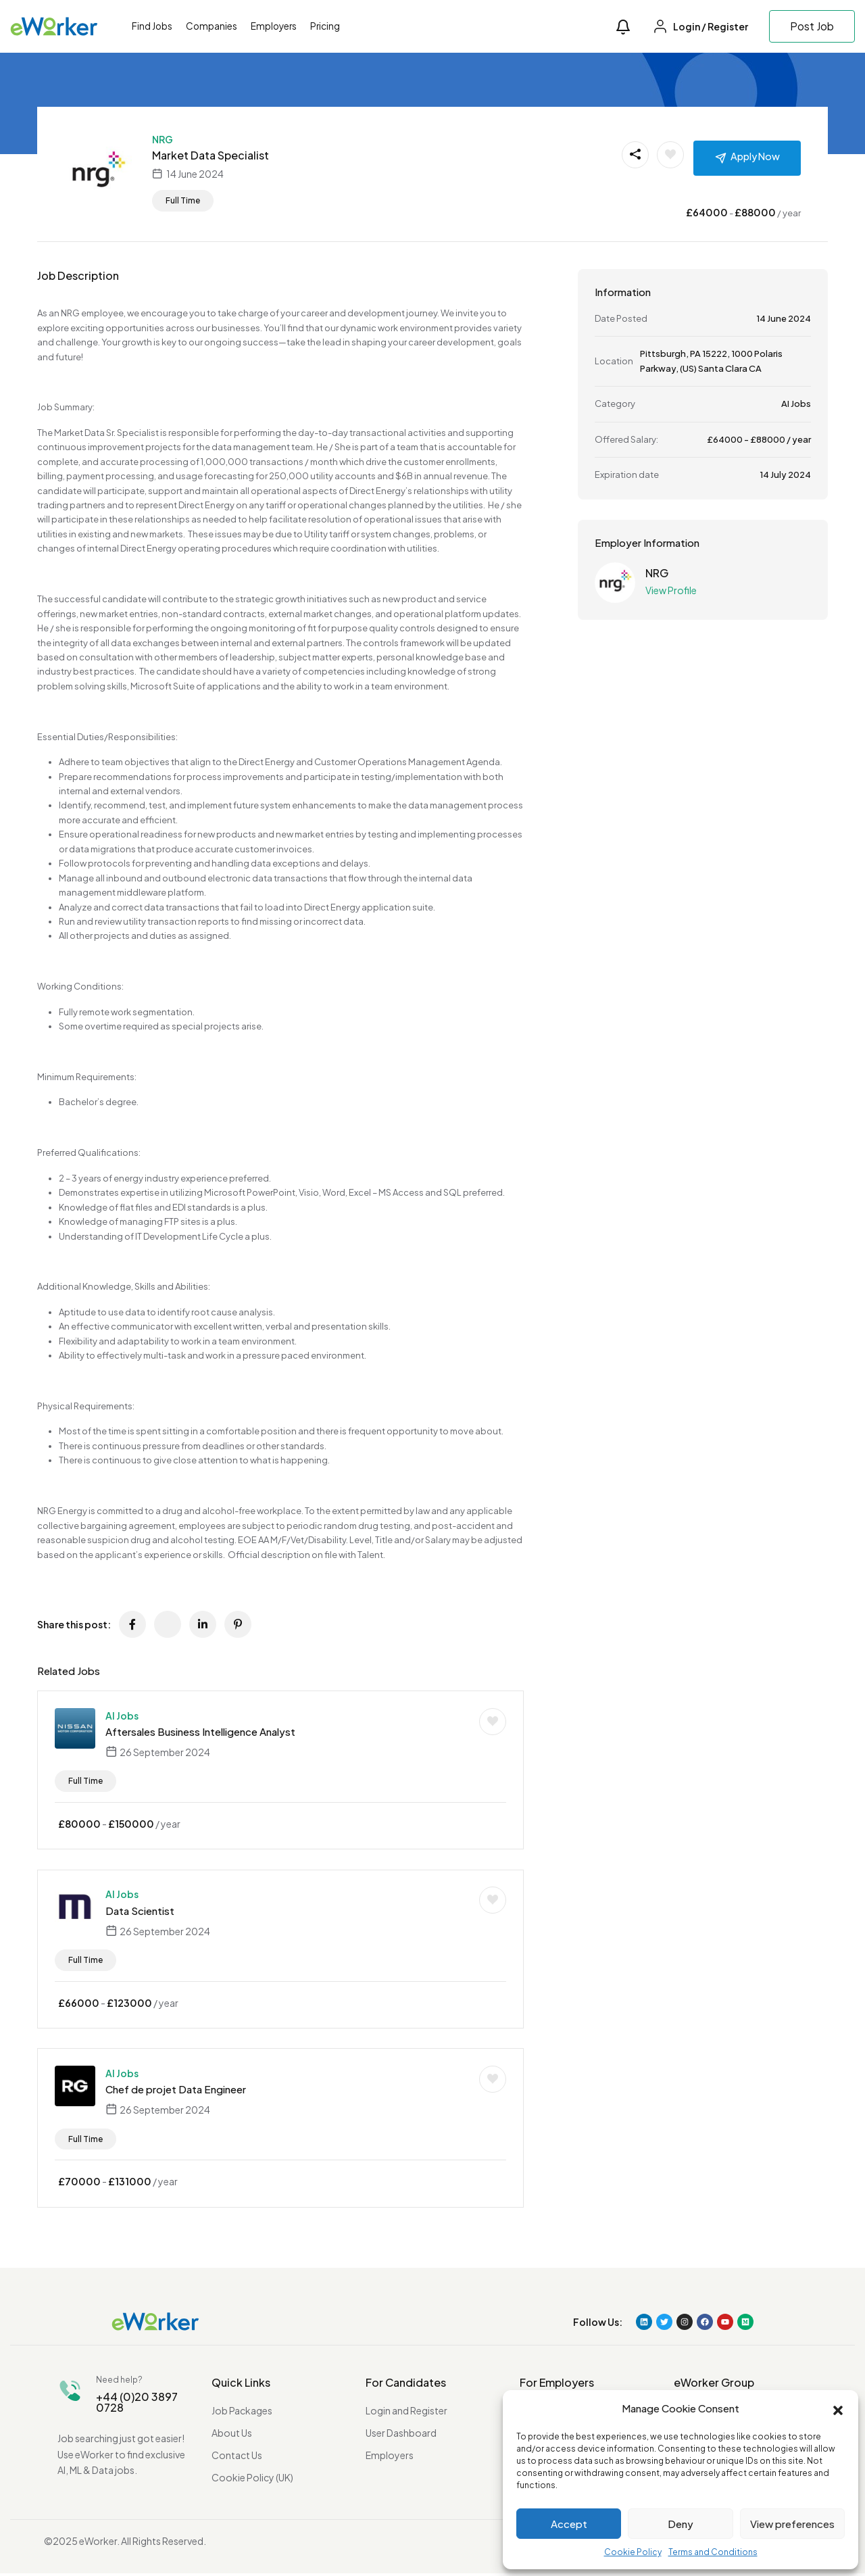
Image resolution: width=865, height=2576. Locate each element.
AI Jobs (122, 1715)
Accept (569, 2523)
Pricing (325, 26)
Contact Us (237, 2458)
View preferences (792, 2523)
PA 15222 (708, 353)
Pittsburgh (663, 353)
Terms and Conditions (713, 2552)
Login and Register (406, 2413)
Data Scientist (139, 1911)
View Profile (671, 590)
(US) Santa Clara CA (721, 368)
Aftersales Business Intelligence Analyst (200, 1731)
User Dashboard (401, 2435)
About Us (232, 2435)
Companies (211, 26)
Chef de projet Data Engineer (175, 2091)
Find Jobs (152, 26)
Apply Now (755, 156)
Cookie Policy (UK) (252, 2480)
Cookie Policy (633, 2552)
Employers (274, 26)
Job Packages (242, 2413)
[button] (838, 2409)
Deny (680, 2523)
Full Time (183, 200)
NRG (162, 139)
